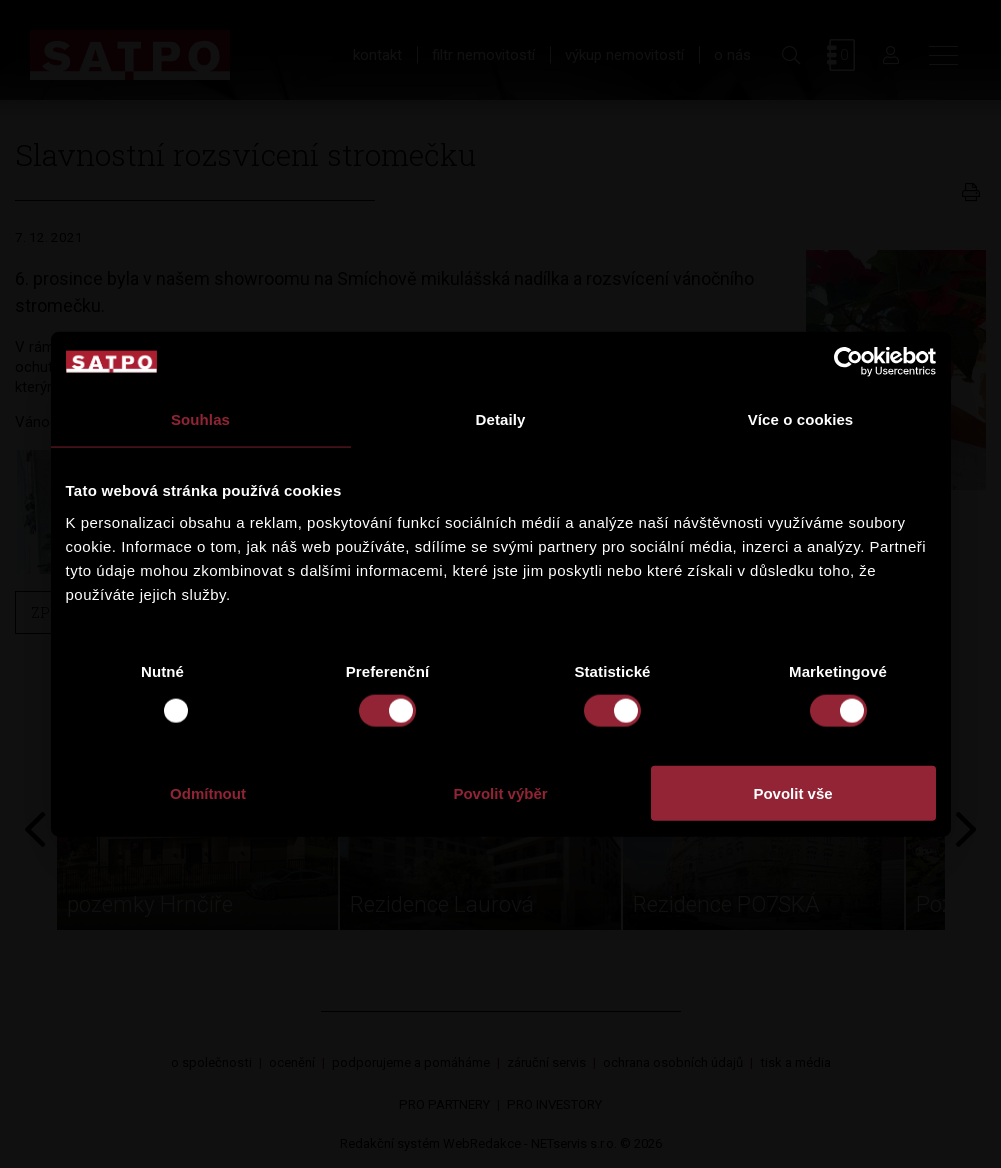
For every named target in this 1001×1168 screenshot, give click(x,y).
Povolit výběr (500, 792)
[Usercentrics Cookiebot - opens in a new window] (848, 362)
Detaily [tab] (501, 419)
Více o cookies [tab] (801, 419)
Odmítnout (208, 792)
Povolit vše (792, 792)
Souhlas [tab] (200, 419)
